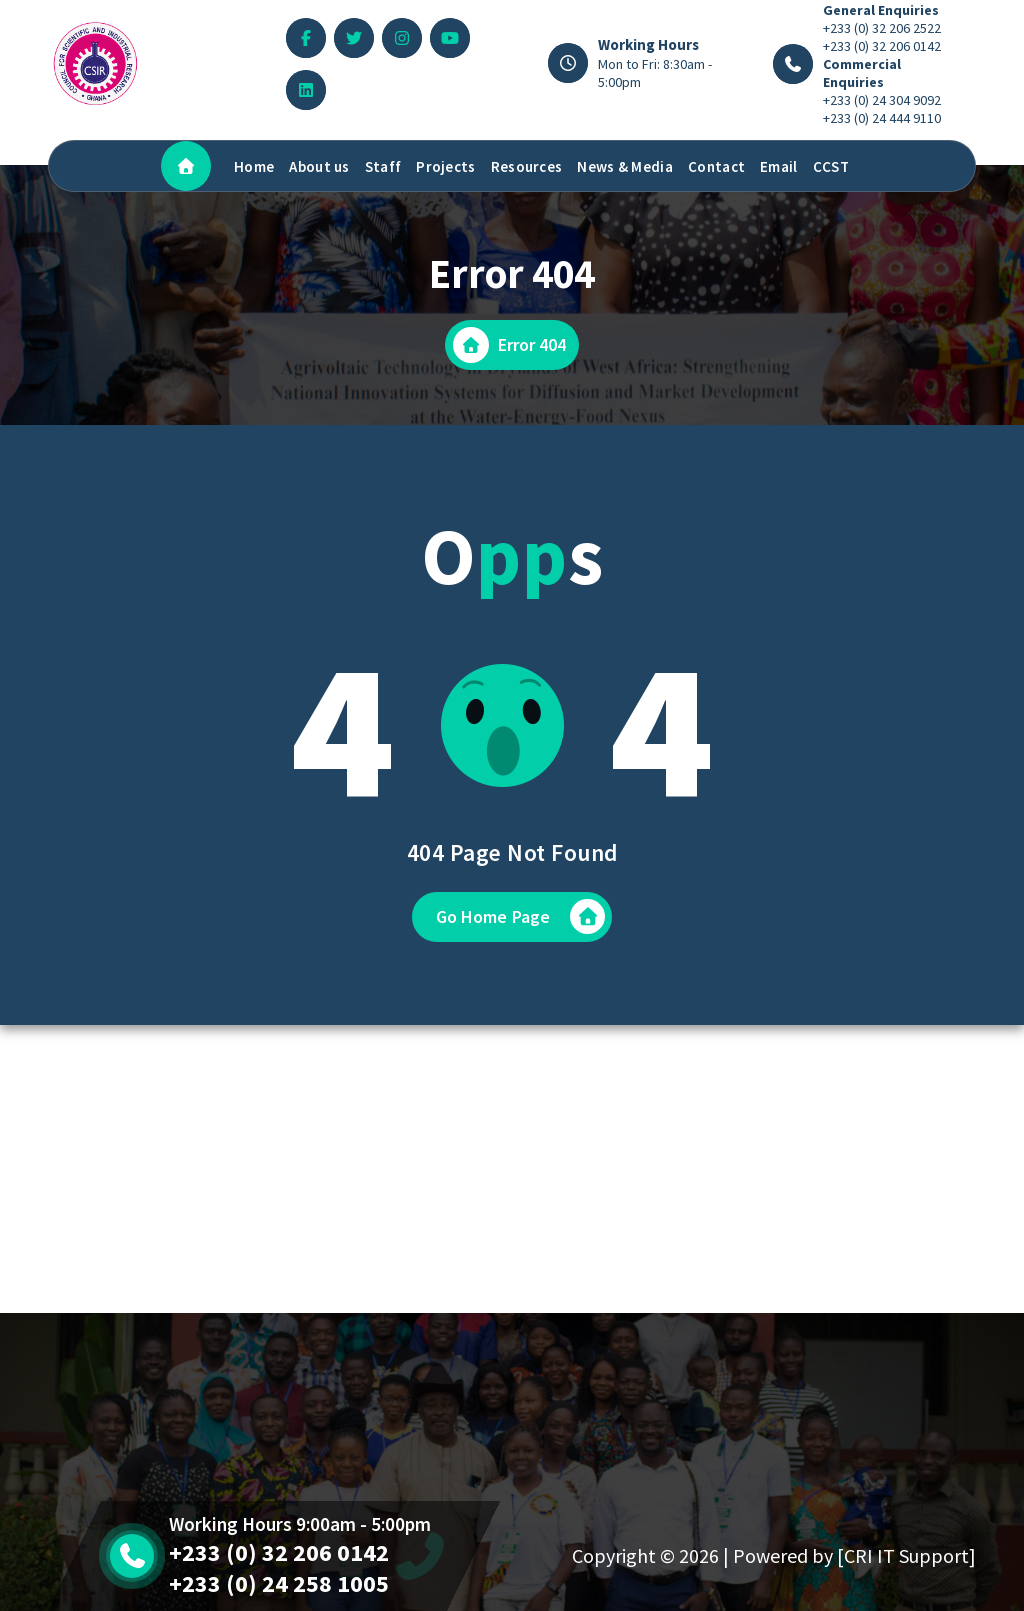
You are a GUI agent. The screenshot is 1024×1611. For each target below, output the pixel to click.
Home (254, 166)
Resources (527, 166)
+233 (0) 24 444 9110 (882, 118)
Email (779, 166)
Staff (383, 166)
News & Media (625, 166)
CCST (831, 166)
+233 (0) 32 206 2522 (882, 28)
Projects (445, 166)
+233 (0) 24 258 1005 (279, 1583)
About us (319, 166)
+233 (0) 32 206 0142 (882, 46)
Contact (716, 166)
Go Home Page (521, 916)
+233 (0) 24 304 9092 (882, 100)
